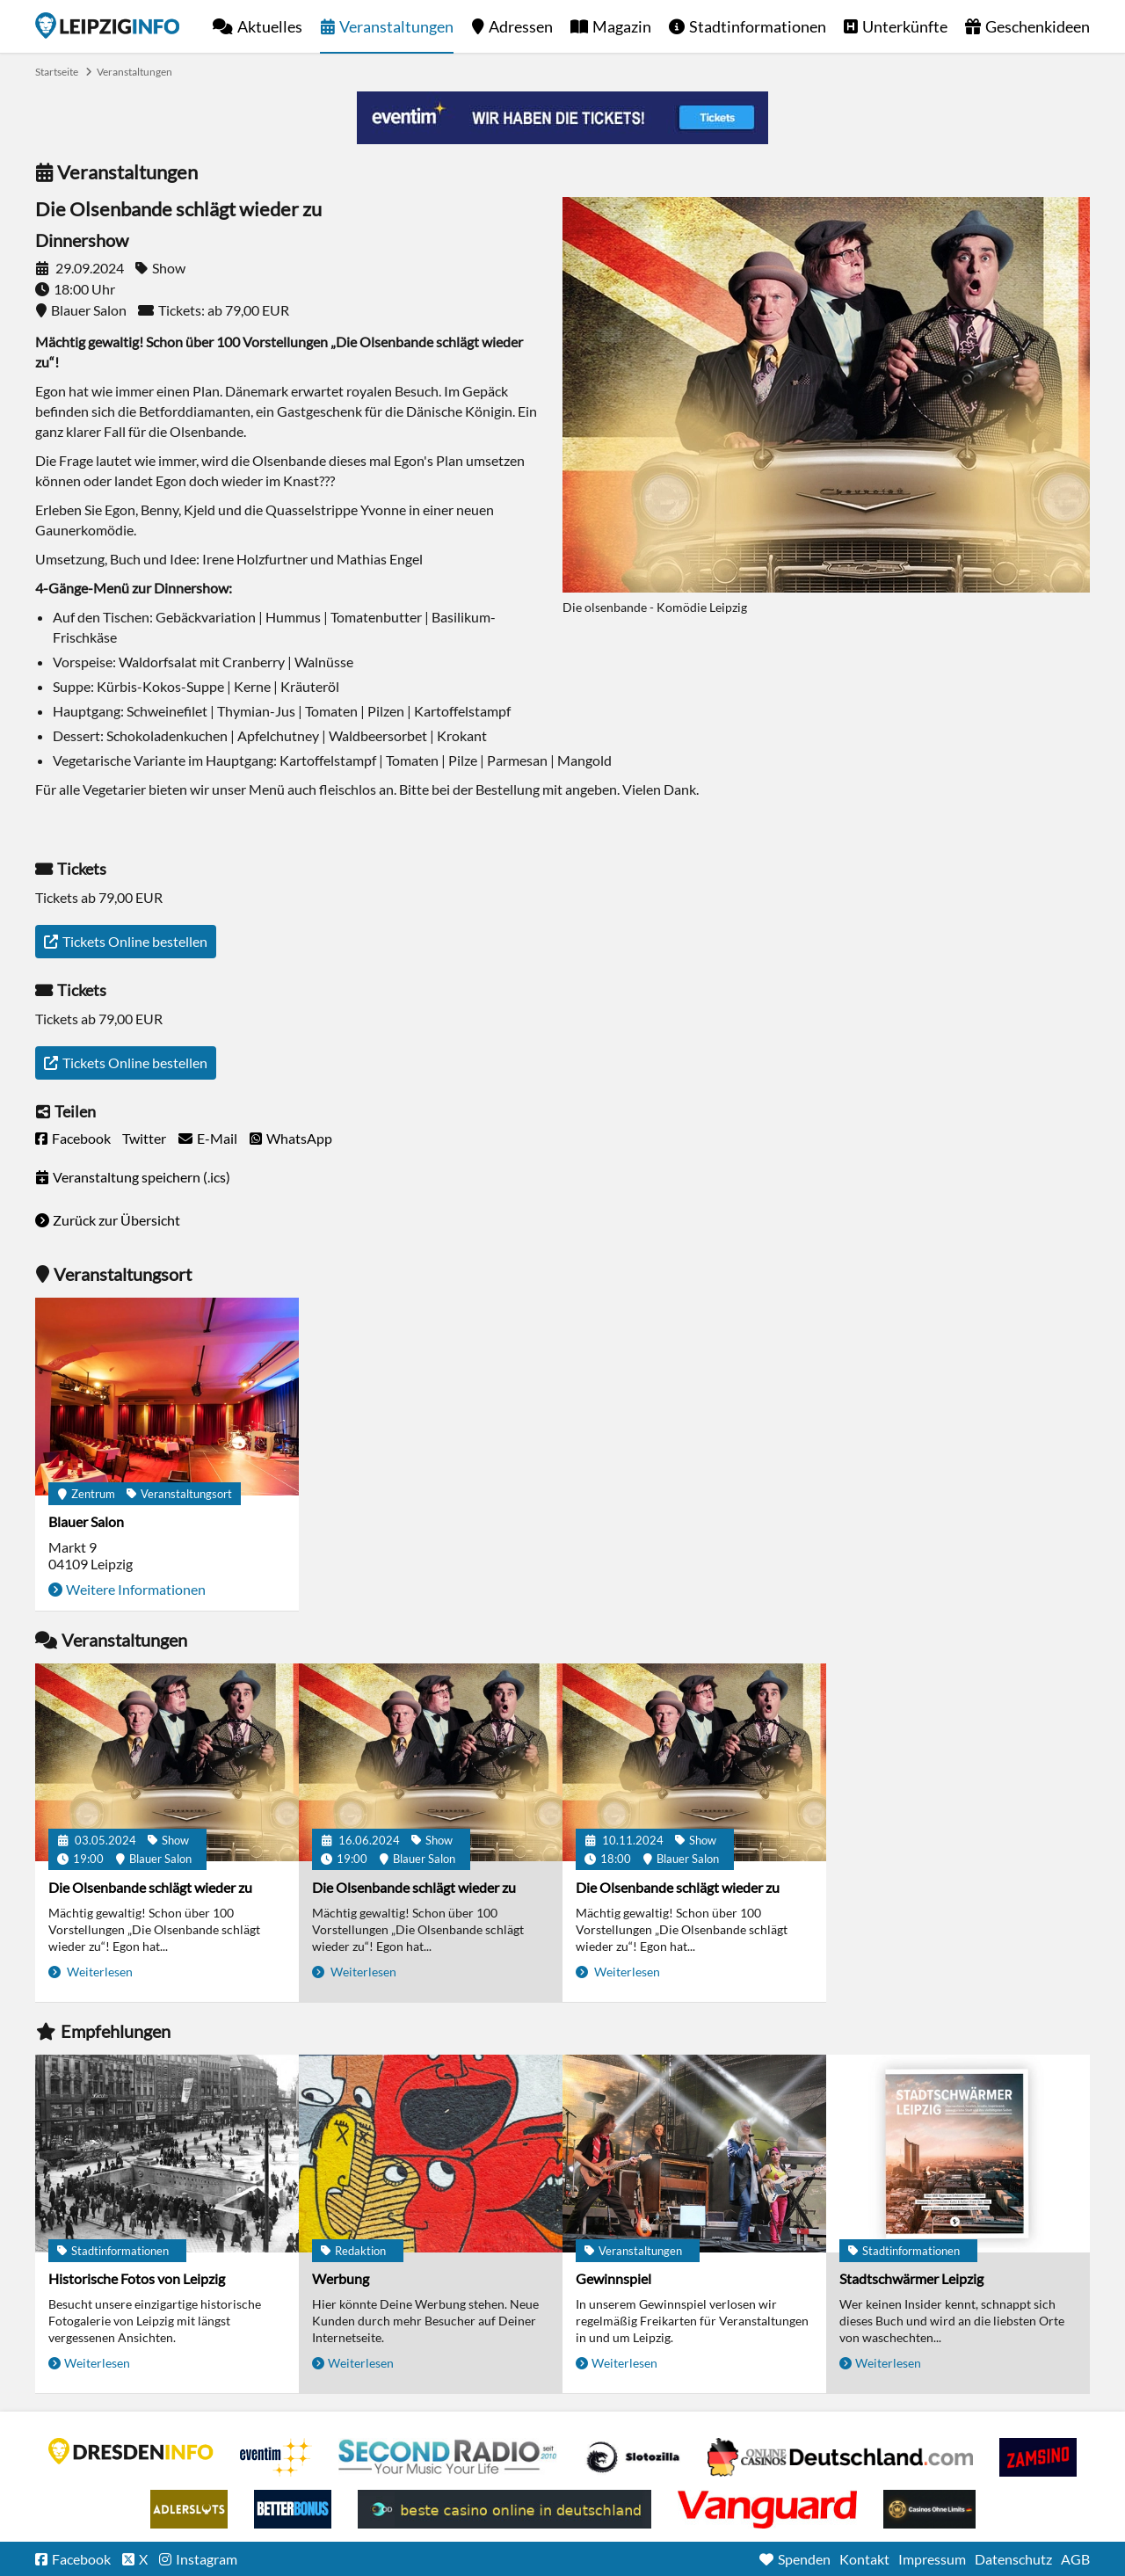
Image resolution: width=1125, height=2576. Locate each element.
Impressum (932, 2559)
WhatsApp (299, 1138)
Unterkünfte (904, 26)
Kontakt (864, 2559)
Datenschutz (1013, 2559)
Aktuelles (269, 26)
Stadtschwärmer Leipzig (911, 2278)
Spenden (804, 2559)
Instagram (206, 2559)
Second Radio (448, 2457)
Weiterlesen (98, 1971)
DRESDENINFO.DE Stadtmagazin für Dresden (131, 2451)
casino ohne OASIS (767, 2509)
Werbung (340, 2278)
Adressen (521, 26)
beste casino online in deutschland (504, 2509)
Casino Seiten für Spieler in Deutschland (632, 2457)
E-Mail (217, 1138)
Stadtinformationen (757, 26)
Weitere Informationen (136, 1589)
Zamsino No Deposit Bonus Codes (1038, 2457)
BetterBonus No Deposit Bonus (292, 2509)
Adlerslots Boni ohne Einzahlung (189, 2509)
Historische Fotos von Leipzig (136, 2278)
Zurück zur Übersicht (116, 1220)
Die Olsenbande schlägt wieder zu (150, 1887)
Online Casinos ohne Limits (929, 2509)
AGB (1075, 2559)
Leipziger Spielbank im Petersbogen (840, 2457)
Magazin (621, 26)
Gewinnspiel (613, 2278)
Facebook (81, 1138)
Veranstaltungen (396, 26)
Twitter (144, 1138)
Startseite (107, 25)
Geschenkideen (1037, 26)
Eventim (276, 2457)
